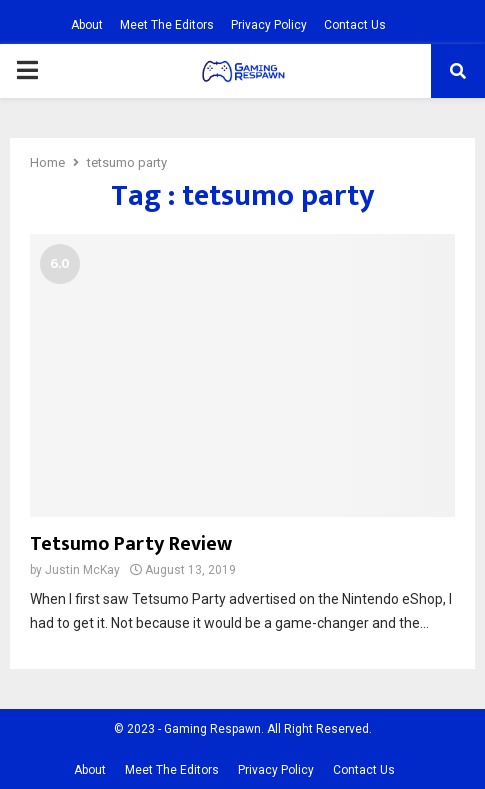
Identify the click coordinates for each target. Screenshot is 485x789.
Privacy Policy (269, 25)
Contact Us (355, 25)
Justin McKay (82, 570)
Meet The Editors (167, 25)
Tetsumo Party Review (131, 544)
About (87, 25)
